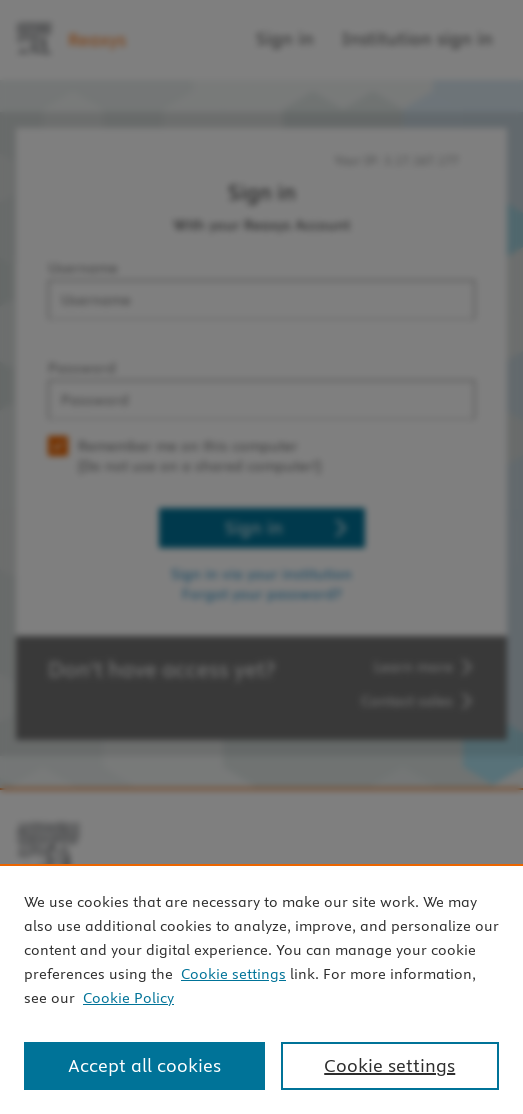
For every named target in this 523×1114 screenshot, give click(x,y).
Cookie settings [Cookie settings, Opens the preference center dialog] (389, 1065)
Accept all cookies (144, 1065)
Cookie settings (233, 974)
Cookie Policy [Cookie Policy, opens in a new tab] (128, 998)
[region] (261, 989)
